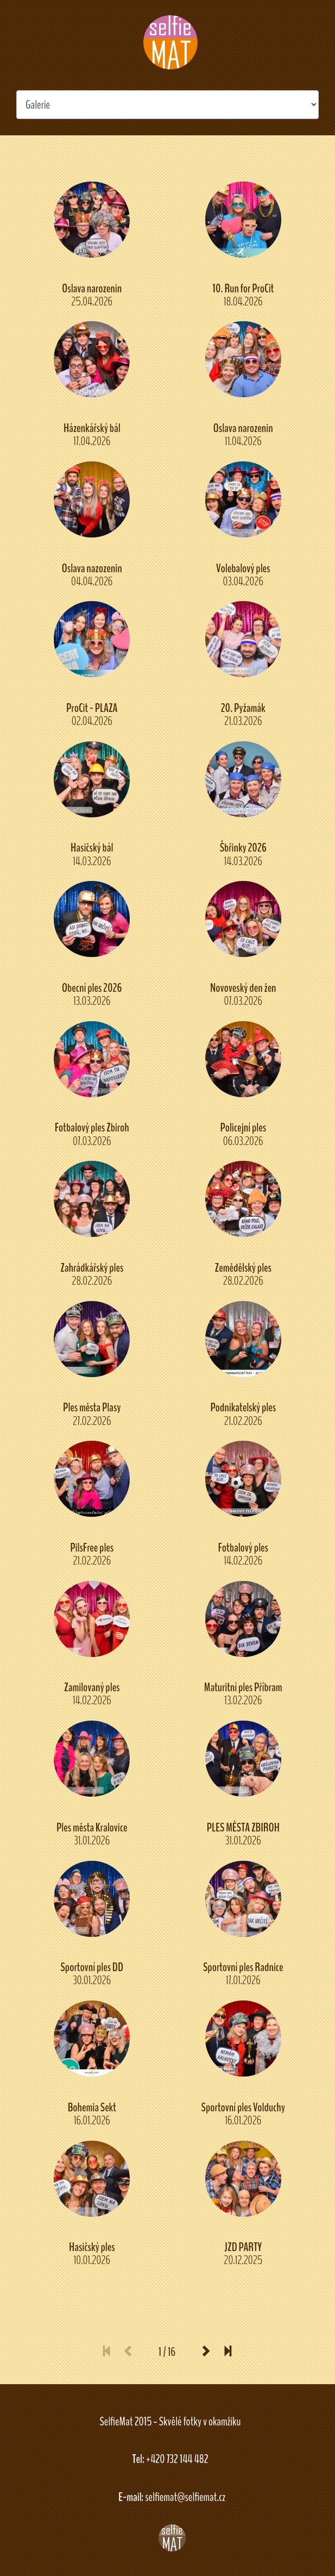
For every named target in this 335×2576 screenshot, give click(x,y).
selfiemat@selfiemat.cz (185, 2497)
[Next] (205, 2352)
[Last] (223, 2352)
